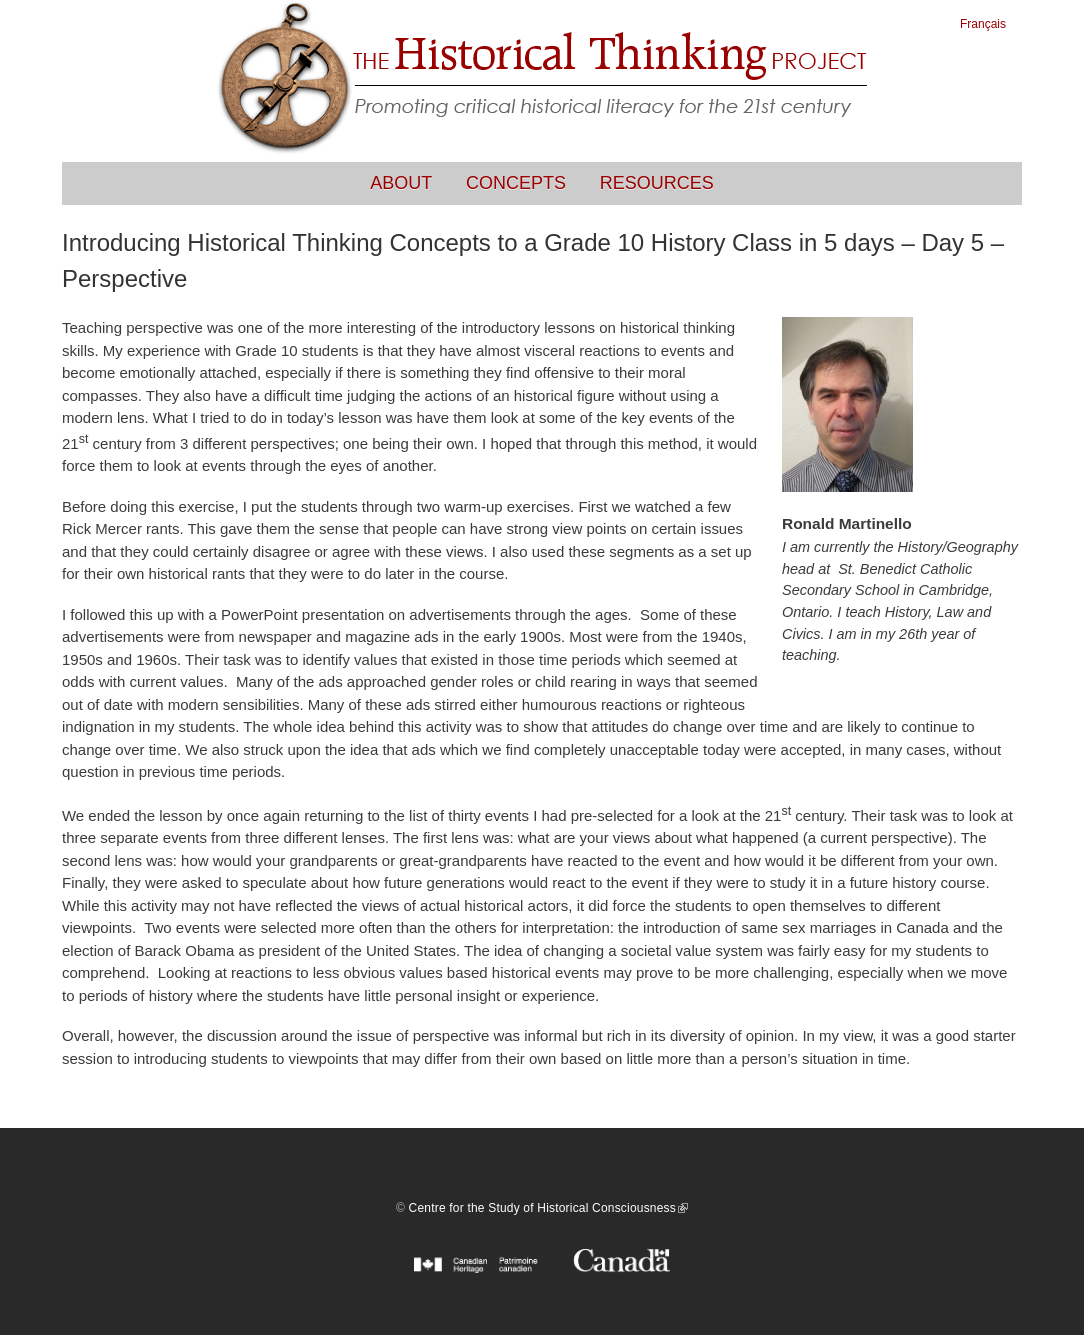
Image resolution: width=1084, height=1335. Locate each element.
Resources (657, 183)
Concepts (516, 183)
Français (983, 24)
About (401, 183)
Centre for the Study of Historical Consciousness (548, 1208)
